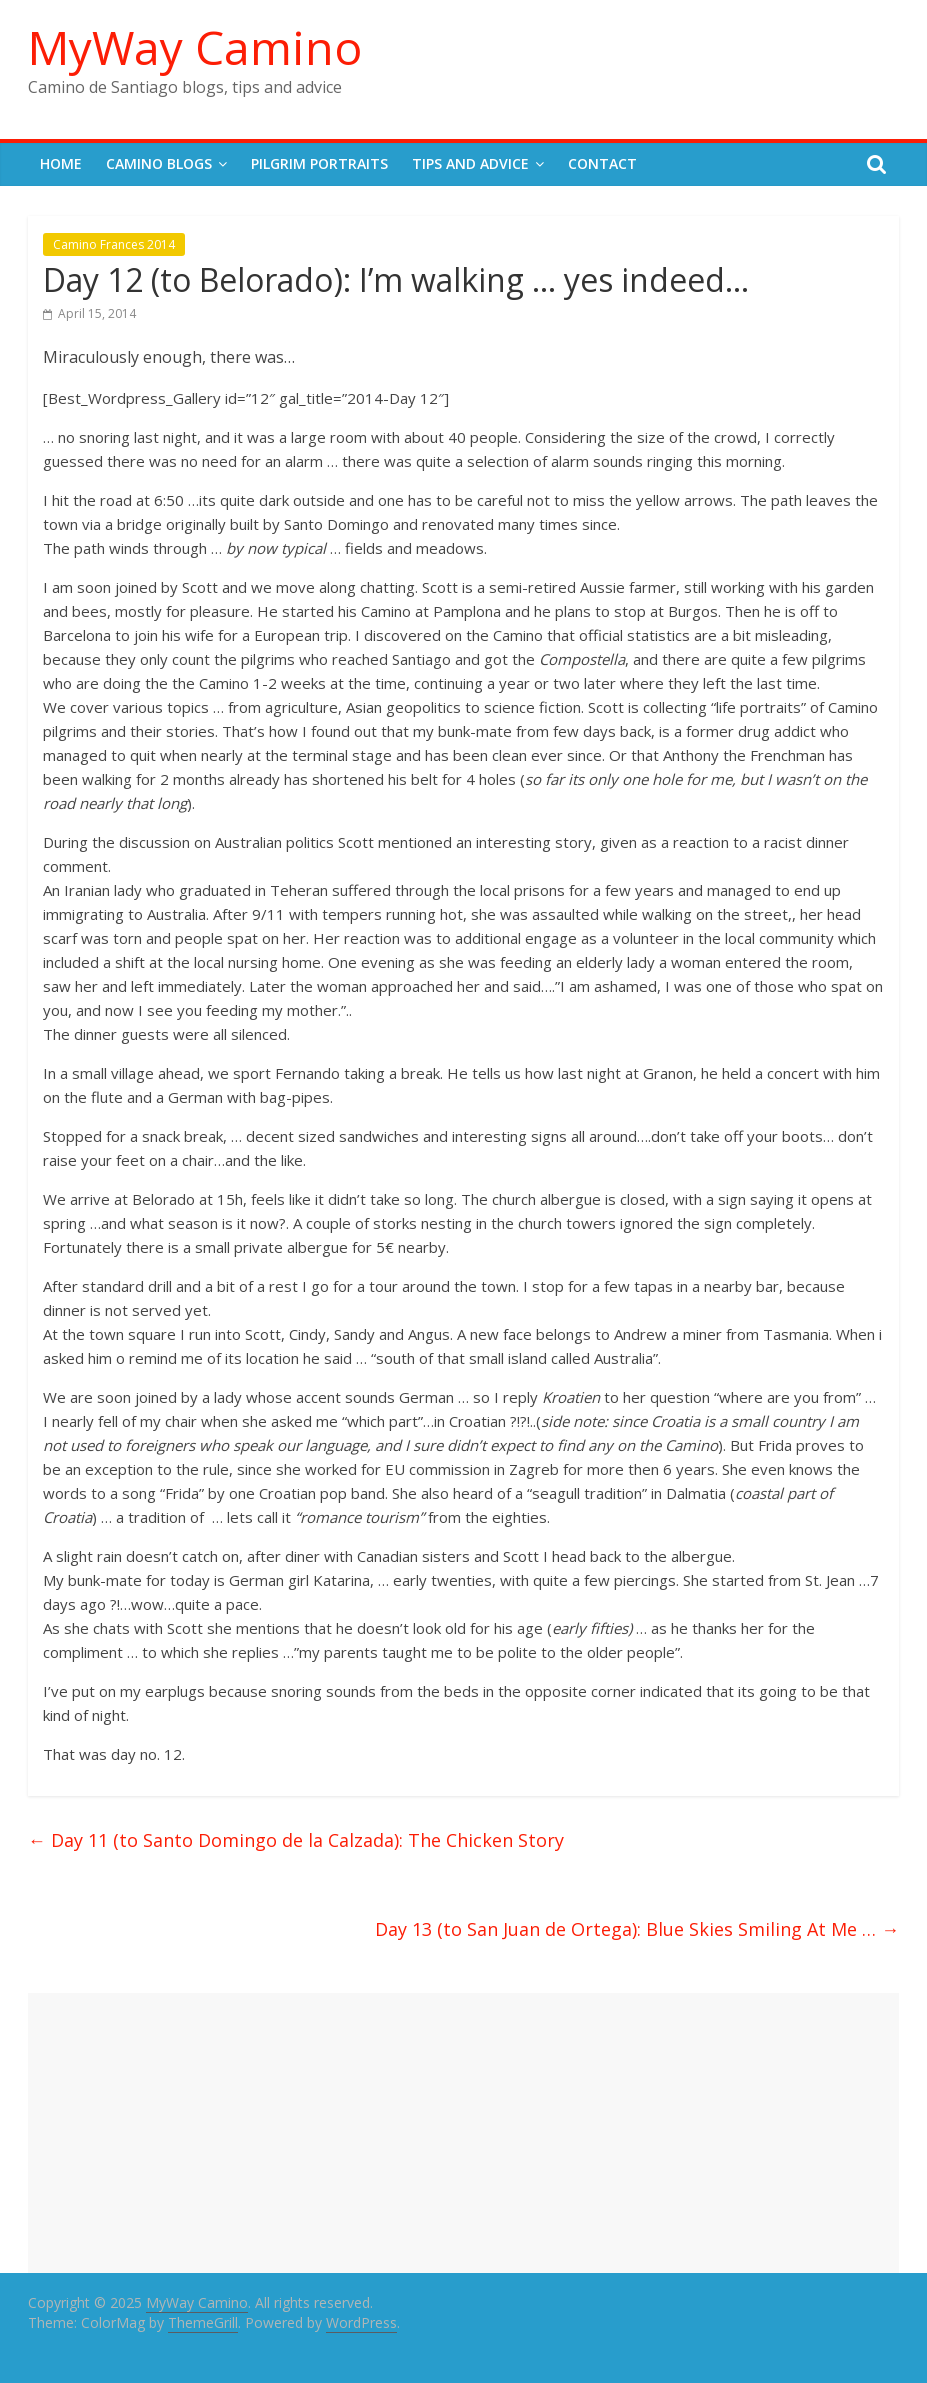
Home (61, 163)
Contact (602, 163)
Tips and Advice (470, 163)
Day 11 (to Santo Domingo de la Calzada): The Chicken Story (296, 1840)
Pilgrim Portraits (319, 163)
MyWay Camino (195, 47)
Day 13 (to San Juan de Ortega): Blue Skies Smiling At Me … (637, 1929)
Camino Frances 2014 (114, 244)
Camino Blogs (159, 163)
